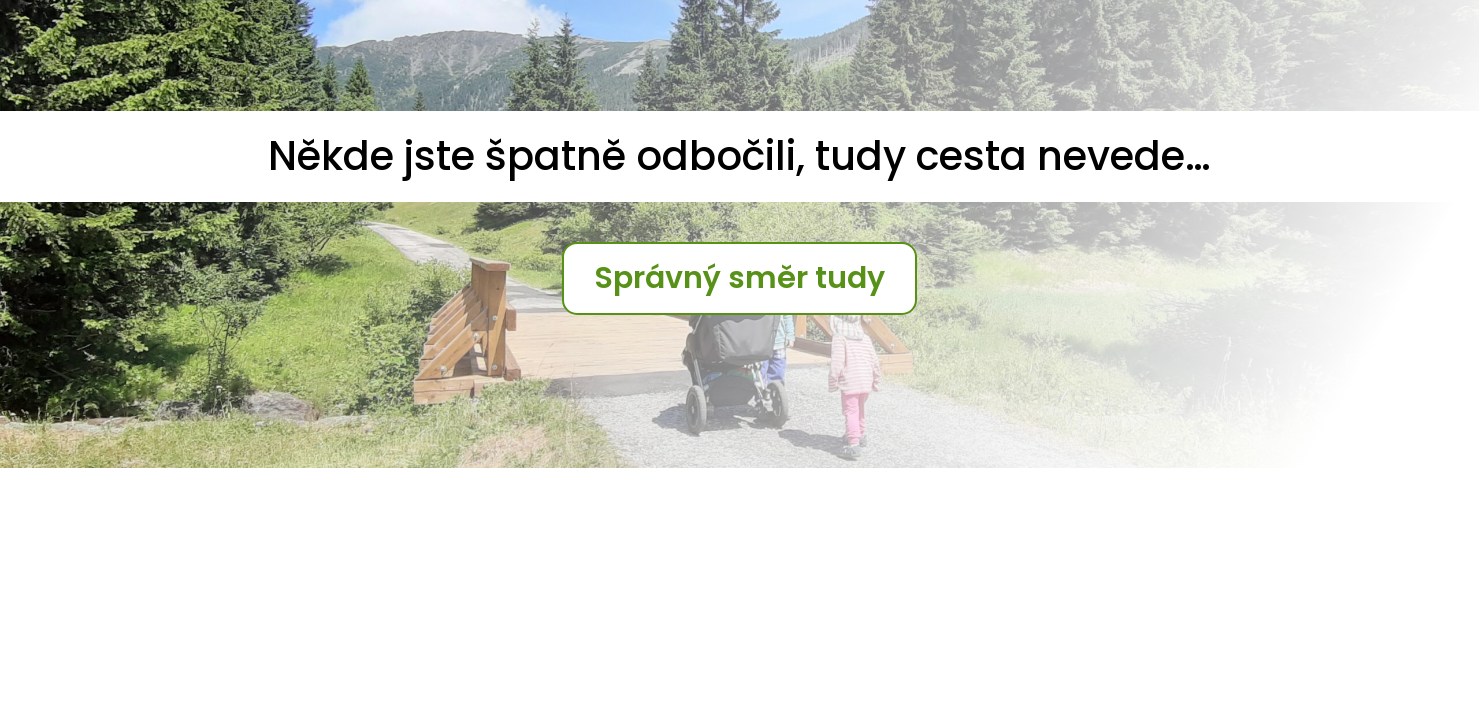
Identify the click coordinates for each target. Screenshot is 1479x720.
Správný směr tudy (739, 278)
